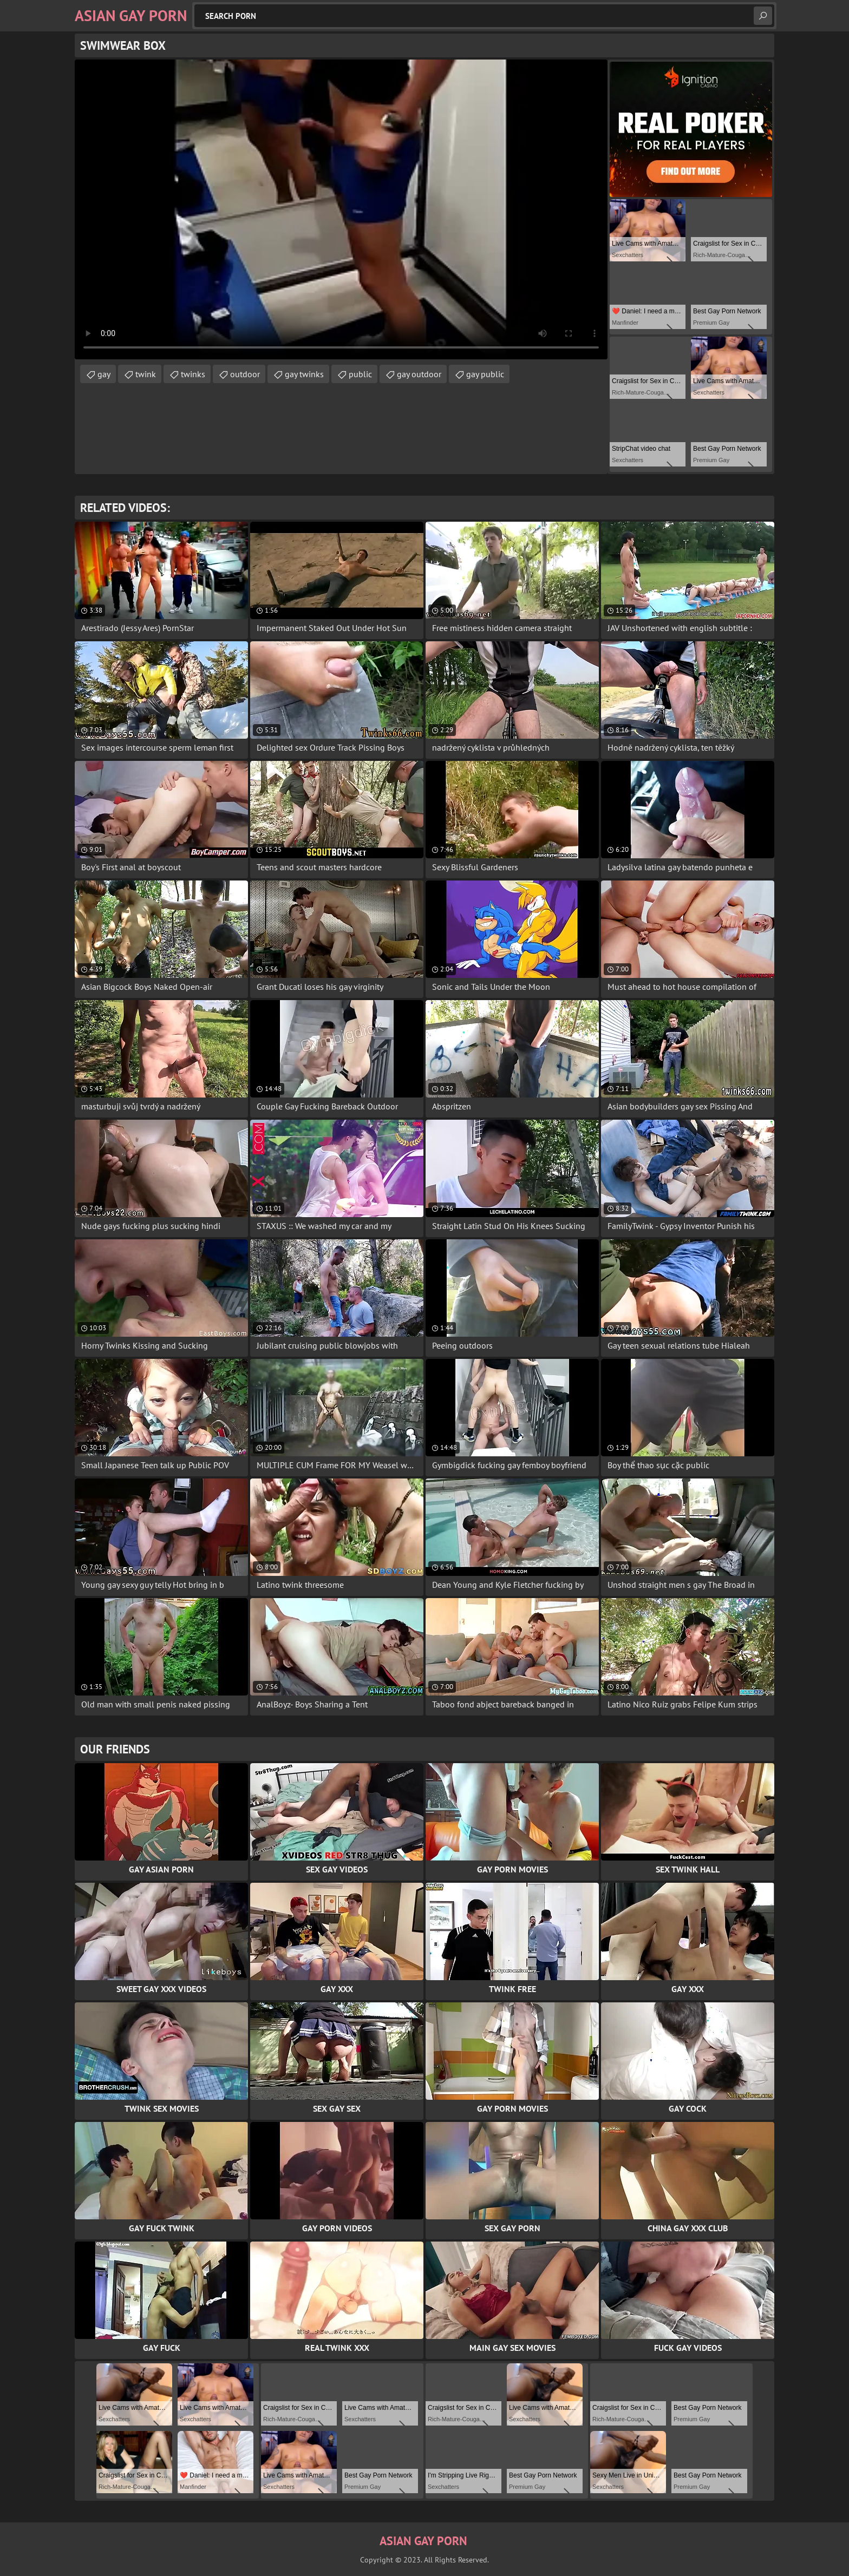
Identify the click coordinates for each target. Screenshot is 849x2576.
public (360, 374)
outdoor (245, 374)
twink (145, 374)
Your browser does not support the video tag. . (341, 209)
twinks (193, 374)
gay (103, 374)
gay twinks (304, 374)
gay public (485, 374)
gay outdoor (419, 374)
